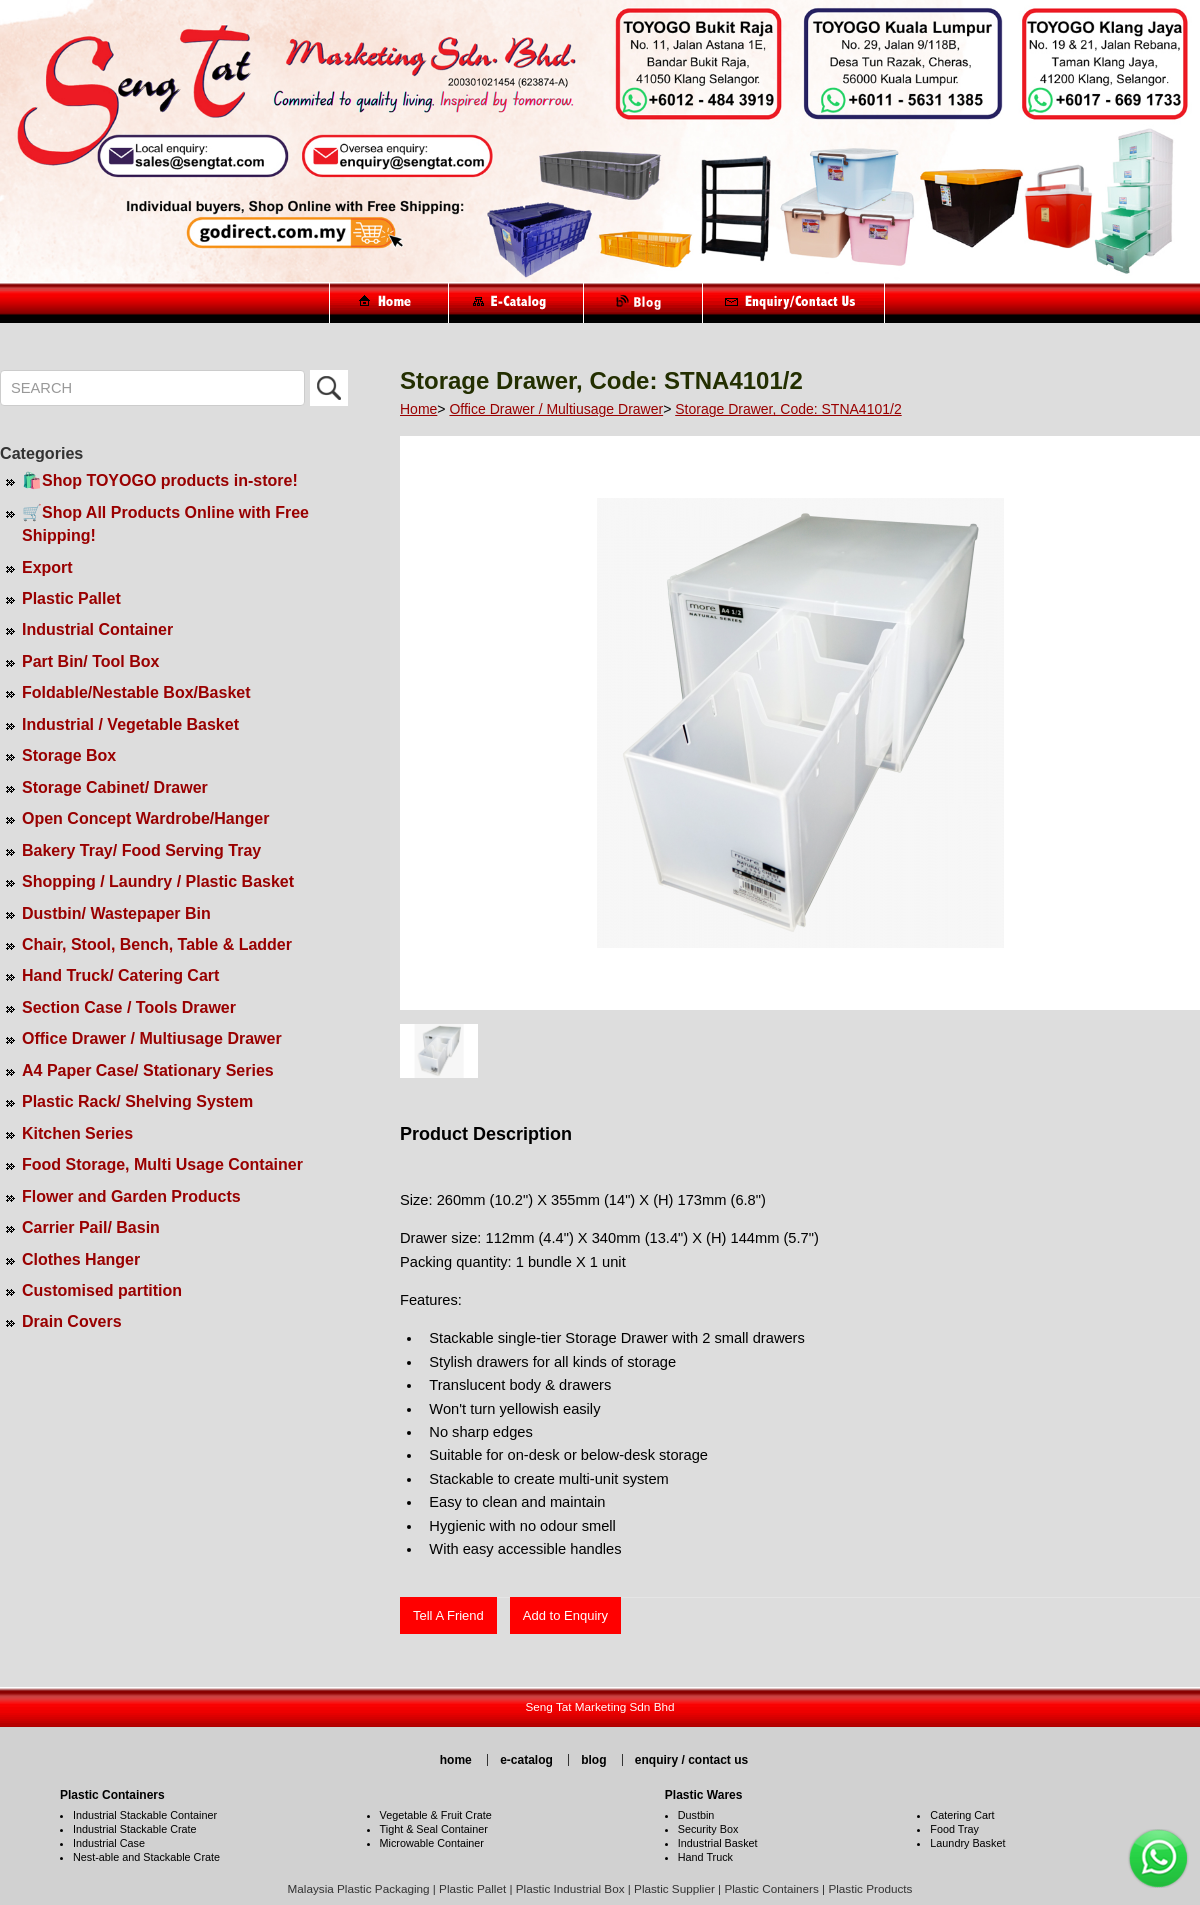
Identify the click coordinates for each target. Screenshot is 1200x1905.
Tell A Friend (448, 1615)
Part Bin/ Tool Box (90, 661)
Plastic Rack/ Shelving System (137, 1101)
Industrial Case (109, 1843)
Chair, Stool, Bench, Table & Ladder (157, 944)
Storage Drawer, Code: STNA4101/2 (788, 409)
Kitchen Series (77, 1133)
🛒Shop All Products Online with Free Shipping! (165, 524)
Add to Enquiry (565, 1615)
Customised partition (102, 1290)
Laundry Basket (967, 1843)
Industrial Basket (718, 1843)
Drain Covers (72, 1321)
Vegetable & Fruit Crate (436, 1815)
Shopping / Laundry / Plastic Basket (158, 881)
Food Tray (954, 1829)
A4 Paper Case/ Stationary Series (148, 1070)
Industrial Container (97, 629)
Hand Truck (705, 1857)
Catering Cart (962, 1815)
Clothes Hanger (81, 1259)
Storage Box (69, 755)
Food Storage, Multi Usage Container (162, 1164)
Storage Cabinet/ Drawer (115, 787)
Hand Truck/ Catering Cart (120, 975)
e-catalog (526, 1760)
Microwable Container (432, 1843)
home (456, 1760)
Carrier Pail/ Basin (91, 1227)
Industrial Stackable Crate (135, 1829)
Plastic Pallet (71, 598)
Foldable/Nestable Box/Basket (136, 692)
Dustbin (696, 1815)
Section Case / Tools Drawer (129, 1007)
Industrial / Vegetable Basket (130, 724)
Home (418, 409)
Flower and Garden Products (131, 1196)
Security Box (708, 1829)
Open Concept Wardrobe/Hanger (145, 818)
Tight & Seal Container (434, 1829)
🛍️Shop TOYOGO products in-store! (160, 480)
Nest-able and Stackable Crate (146, 1857)
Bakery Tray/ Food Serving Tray (141, 850)
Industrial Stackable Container (145, 1815)
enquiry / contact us (691, 1760)
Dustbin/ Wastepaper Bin (116, 913)
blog (593, 1760)
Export (47, 567)
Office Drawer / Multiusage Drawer (152, 1038)
